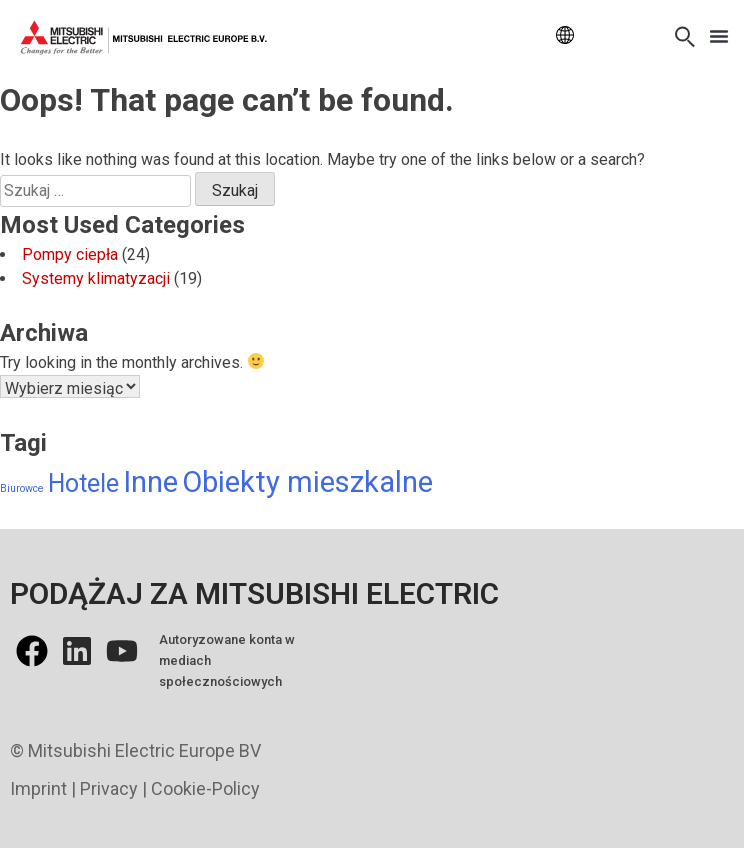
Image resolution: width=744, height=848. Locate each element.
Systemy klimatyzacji (96, 278)
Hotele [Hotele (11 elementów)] (83, 483)
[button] (719, 36)
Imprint (38, 788)
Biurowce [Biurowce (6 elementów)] (22, 488)
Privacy (109, 788)
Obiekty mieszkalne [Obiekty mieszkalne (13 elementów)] (307, 482)
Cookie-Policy (205, 788)
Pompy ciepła (70, 254)
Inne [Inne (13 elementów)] (150, 482)
